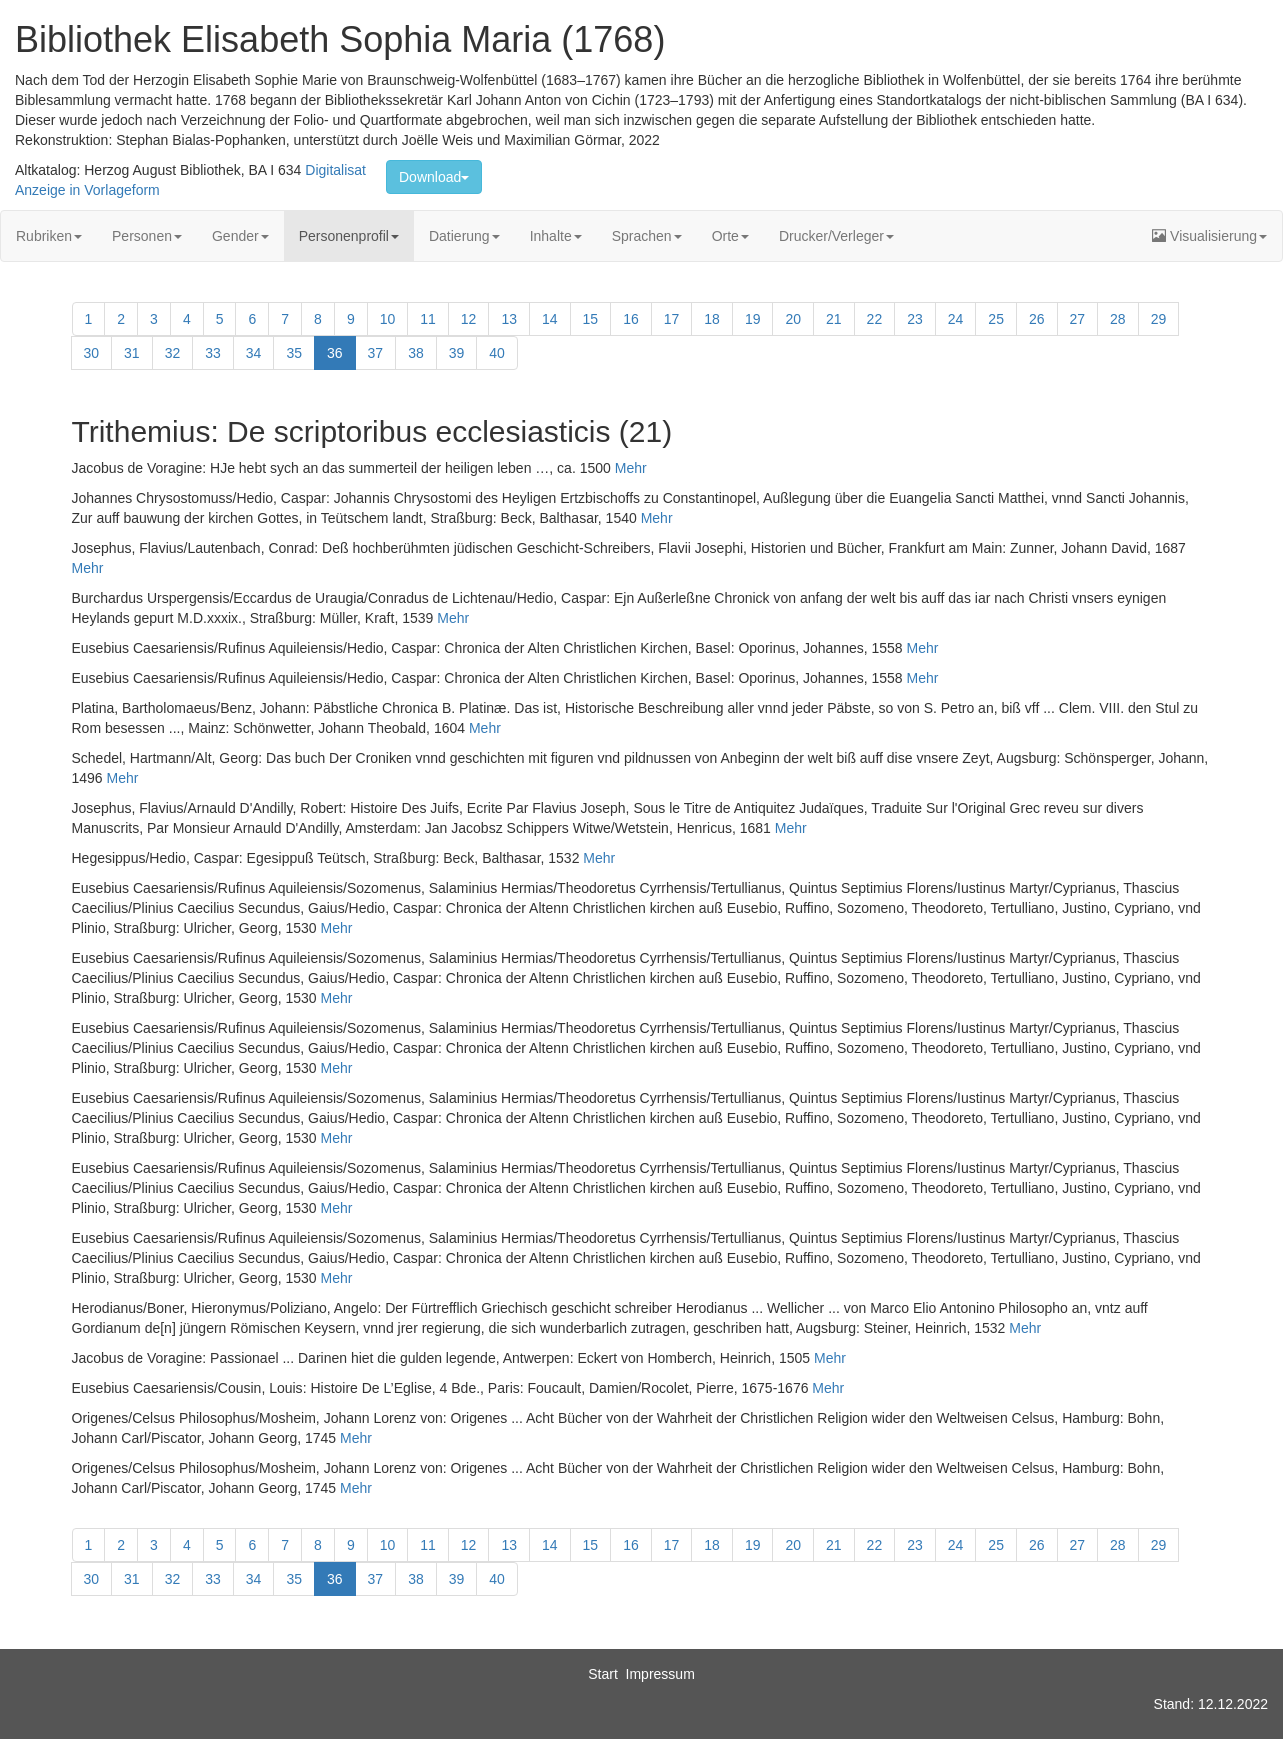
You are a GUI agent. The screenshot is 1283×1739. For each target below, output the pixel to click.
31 (132, 353)
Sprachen (647, 236)
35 (294, 353)
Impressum (660, 1674)
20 (793, 319)
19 (753, 319)
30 (92, 353)
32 (173, 353)
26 (1037, 319)
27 (1078, 319)
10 (388, 319)
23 (915, 319)
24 (956, 319)
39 (457, 353)
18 (712, 319)
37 (376, 353)
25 (996, 319)
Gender (240, 236)
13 (509, 319)
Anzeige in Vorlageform (87, 190)
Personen (147, 236)
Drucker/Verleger (836, 236)
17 (672, 319)
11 (428, 319)
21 (834, 319)
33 (213, 353)
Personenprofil (349, 236)
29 (1159, 319)
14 (550, 319)
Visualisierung (1209, 236)
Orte (730, 236)
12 (469, 319)
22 (875, 319)
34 (254, 353)
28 (1118, 319)
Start (603, 1674)
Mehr (631, 468)
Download (434, 177)
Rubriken (49, 236)
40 (497, 353)
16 (631, 319)
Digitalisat (335, 170)
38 (416, 353)
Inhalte (556, 236)
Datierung (464, 236)
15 (591, 319)
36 (335, 353)
